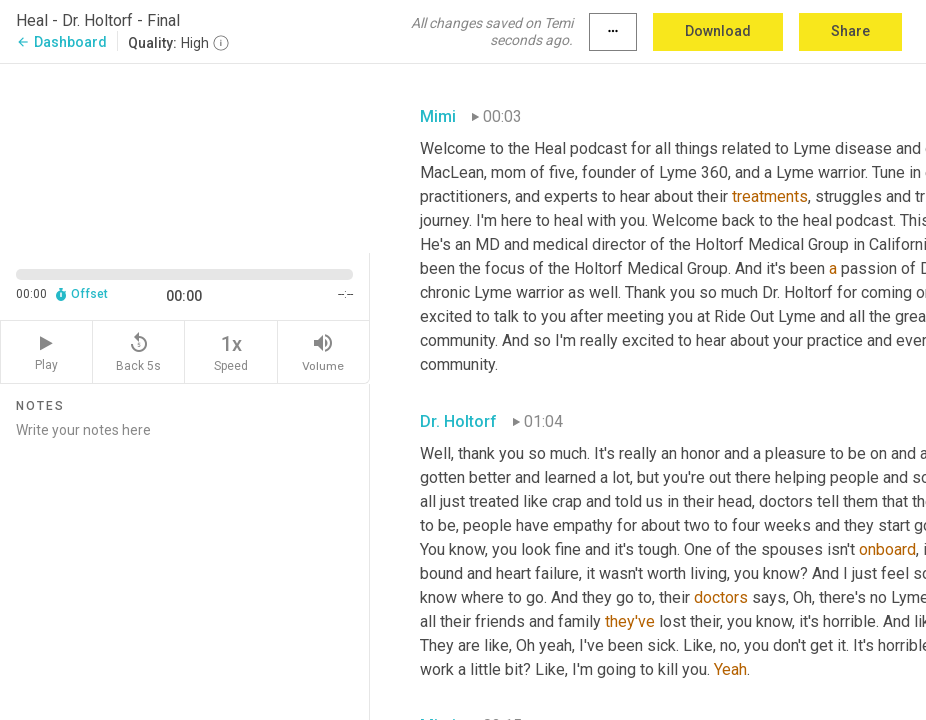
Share (850, 31)
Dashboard (61, 42)
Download (718, 31)
